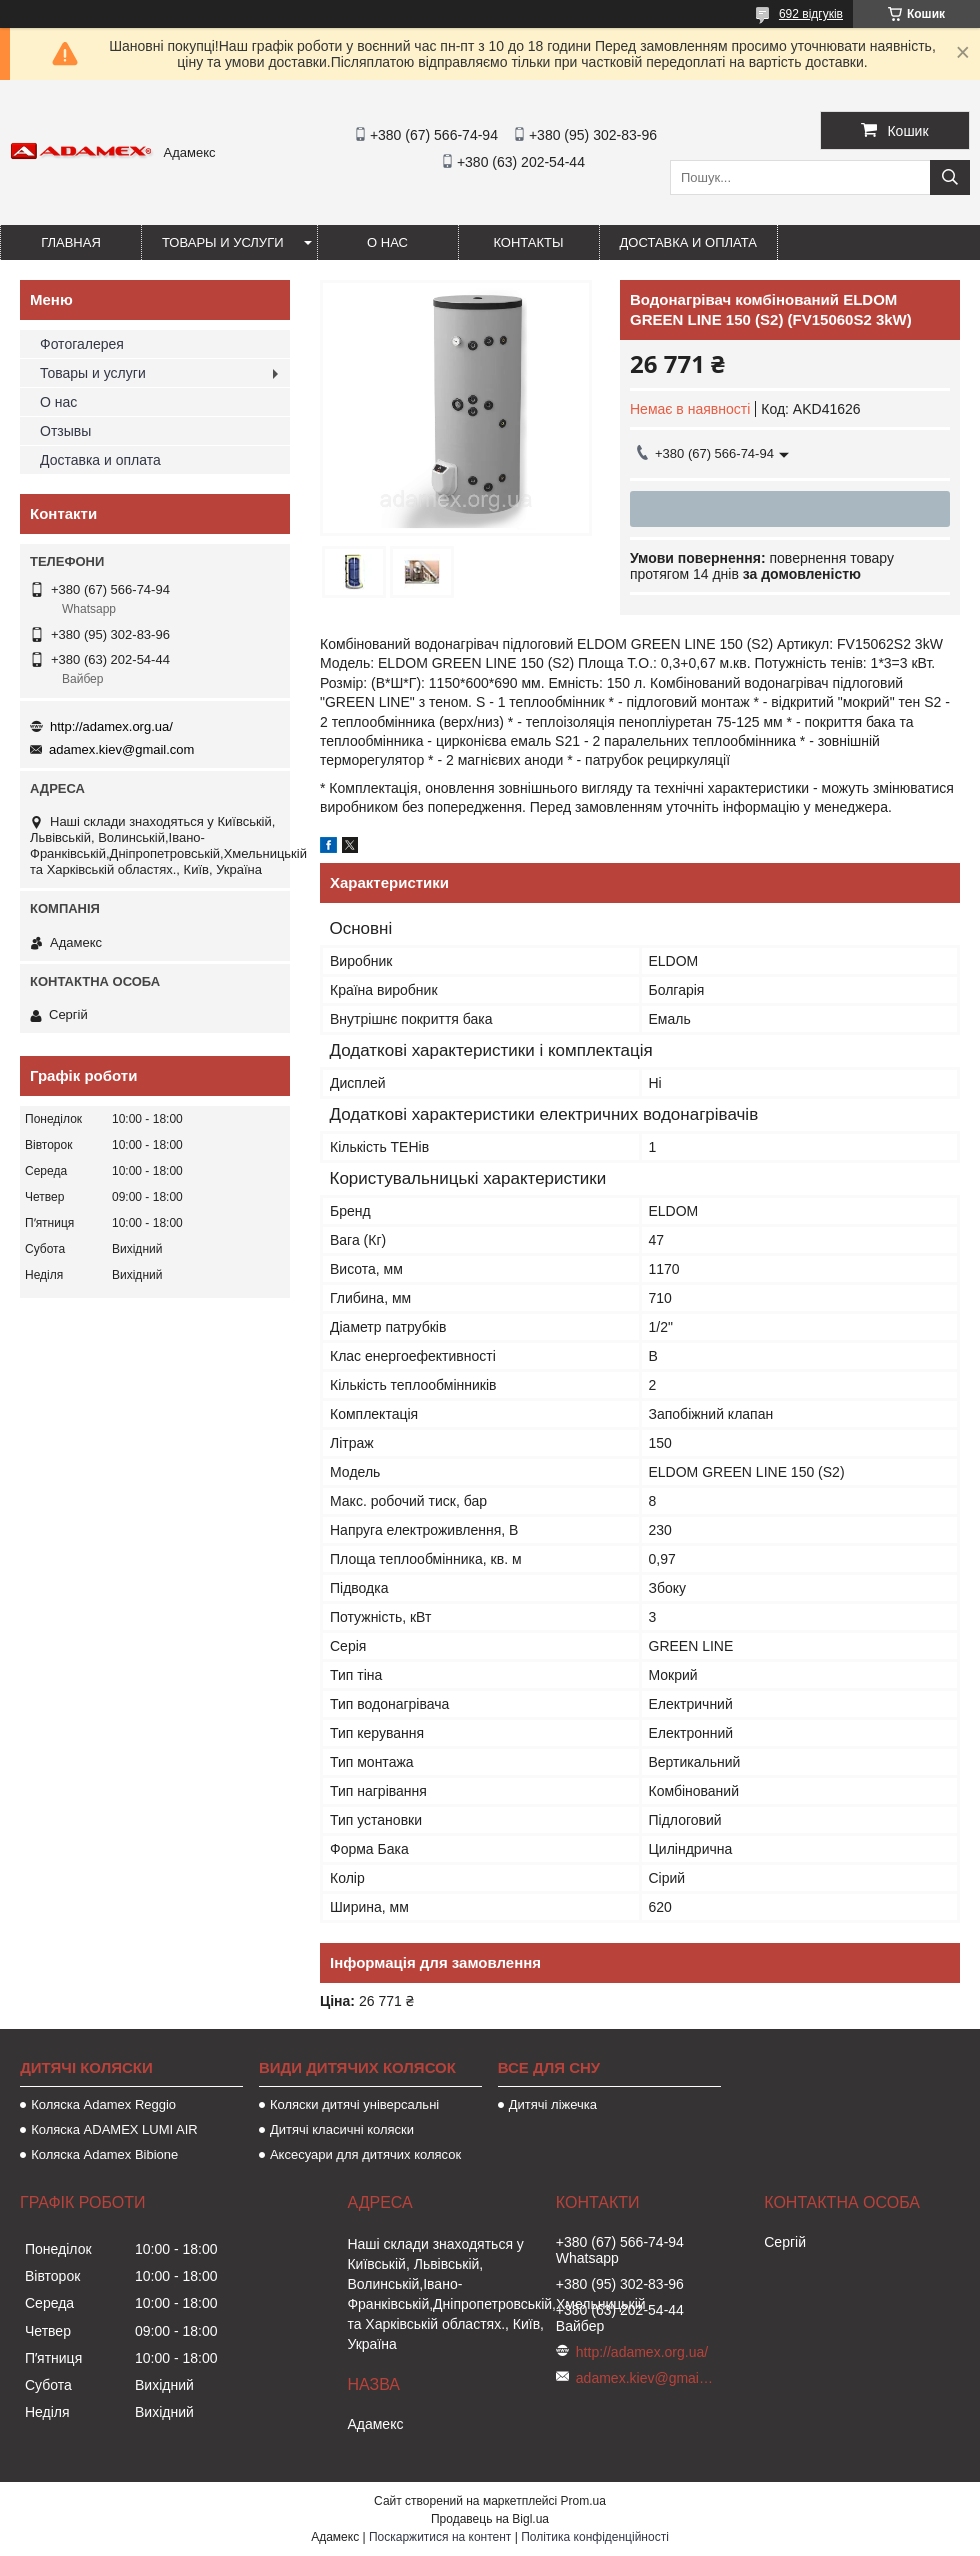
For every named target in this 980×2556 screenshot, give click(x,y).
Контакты (528, 242)
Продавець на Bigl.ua (490, 2519)
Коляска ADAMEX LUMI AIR (114, 2129)
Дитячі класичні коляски (342, 2129)
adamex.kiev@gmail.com (121, 749)
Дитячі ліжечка (553, 2104)
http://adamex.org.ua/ (111, 726)
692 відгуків (811, 14)
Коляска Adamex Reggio (103, 2104)
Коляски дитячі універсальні (354, 2104)
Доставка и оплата (688, 242)
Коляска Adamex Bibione (104, 2154)
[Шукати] (950, 177)
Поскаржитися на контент (440, 2537)
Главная (71, 242)
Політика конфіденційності (595, 2537)
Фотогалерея (82, 344)
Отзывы (65, 431)
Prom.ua (583, 2501)
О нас (387, 242)
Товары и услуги (223, 242)
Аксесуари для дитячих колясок (365, 2154)
